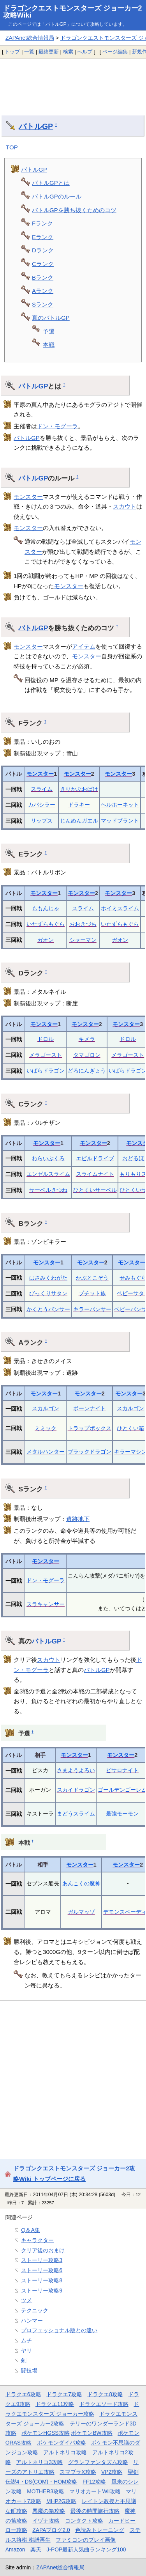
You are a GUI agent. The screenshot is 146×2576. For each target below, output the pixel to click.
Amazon (15, 2549)
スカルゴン (45, 1408)
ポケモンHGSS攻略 (45, 2433)
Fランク (42, 223)
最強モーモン (122, 1813)
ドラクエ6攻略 (23, 2394)
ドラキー (79, 804)
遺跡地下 (78, 1519)
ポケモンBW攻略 (91, 2433)
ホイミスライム (120, 908)
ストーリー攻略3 (41, 2260)
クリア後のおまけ (43, 2250)
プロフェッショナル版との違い (59, 2330)
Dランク (43, 250)
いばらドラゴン (45, 1070)
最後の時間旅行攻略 (95, 2511)
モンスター (28, 496)
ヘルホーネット (120, 804)
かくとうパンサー (48, 1309)
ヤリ (26, 2350)
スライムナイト (95, 1174)
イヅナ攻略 (46, 2520)
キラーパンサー (92, 1309)
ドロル (45, 1039)
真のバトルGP (51, 317)
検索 (68, 52)
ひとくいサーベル (95, 1190)
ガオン (45, 940)
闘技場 (29, 2370)
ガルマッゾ (81, 1912)
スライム (42, 789)
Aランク (42, 290)
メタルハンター (45, 1451)
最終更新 (49, 52)
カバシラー (41, 804)
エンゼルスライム (48, 1174)
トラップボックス (89, 1428)
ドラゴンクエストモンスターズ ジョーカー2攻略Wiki (72, 11)
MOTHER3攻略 (45, 2491)
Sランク (42, 304)
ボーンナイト (89, 1408)
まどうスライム (76, 1813)
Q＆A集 (30, 2230)
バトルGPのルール (56, 196)
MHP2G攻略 (61, 2501)
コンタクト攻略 (84, 2520)
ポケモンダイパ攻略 (61, 2442)
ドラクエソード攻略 (103, 2404)
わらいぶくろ (48, 1158)
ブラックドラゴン (89, 1451)
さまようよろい (76, 1770)
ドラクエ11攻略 (54, 2404)
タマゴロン (86, 1055)
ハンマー (32, 2320)
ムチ (26, 2340)
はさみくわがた (48, 1278)
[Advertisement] (73, 81)
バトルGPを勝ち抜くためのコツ (74, 210)
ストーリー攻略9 (41, 2290)
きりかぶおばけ (79, 789)
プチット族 (92, 1293)
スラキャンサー (45, 1604)
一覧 (29, 52)
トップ (12, 52)
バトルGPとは (51, 182)
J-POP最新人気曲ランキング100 (86, 2549)
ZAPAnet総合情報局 (29, 38)
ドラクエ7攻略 (64, 2394)
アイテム (83, 646)
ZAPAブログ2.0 (51, 2530)
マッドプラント (120, 820)
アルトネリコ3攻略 (39, 2462)
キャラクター (37, 2240)
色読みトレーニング (99, 2530)
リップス (42, 820)
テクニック (34, 2310)
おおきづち (83, 924)
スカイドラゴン (76, 1790)
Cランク (43, 264)
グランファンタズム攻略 (98, 2462)
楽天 (35, 2549)
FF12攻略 (94, 2481)
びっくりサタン (48, 1293)
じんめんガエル (79, 820)
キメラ (87, 1039)
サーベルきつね (48, 1190)
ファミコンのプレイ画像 (86, 2540)
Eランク (42, 237)
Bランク (42, 277)
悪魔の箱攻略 (48, 2511)
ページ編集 (115, 52)
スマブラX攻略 (78, 2472)
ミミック (45, 1428)
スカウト (124, 506)
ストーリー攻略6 (41, 2270)
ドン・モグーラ (57, 426)
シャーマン (83, 940)
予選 (49, 331)
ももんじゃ (45, 908)
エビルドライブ (95, 1158)
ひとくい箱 (130, 1428)
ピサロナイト (122, 1770)
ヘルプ (84, 52)
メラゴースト (45, 1055)
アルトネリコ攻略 (65, 2452)
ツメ (26, 2300)
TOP (12, 147)
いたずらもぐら (45, 924)
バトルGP (36, 126)
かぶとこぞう (92, 1278)
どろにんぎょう (87, 1070)
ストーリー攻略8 (41, 2280)
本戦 (49, 344)
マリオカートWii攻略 (94, 2491)
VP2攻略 (111, 2472)
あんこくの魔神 (81, 1883)
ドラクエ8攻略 (105, 2394)
